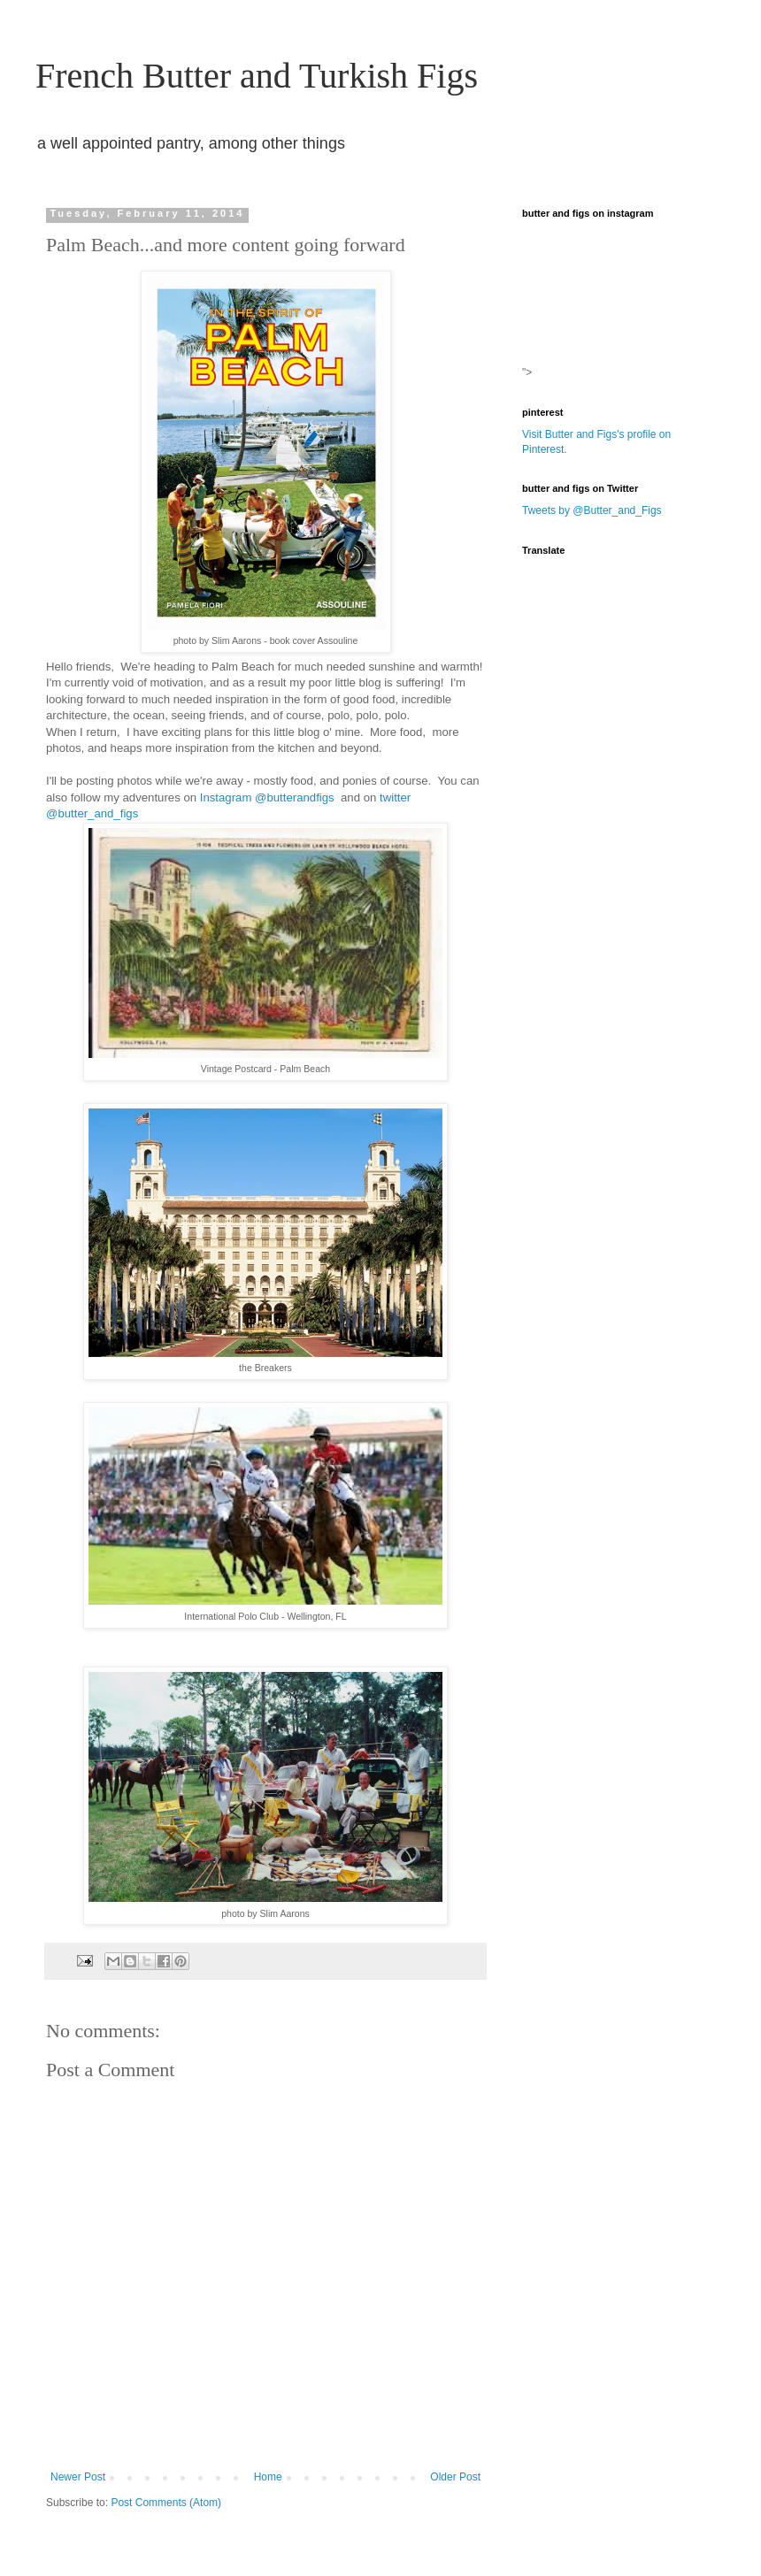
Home (268, 2477)
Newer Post (77, 2477)
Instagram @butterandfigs (269, 797)
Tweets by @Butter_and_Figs (592, 510)
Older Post (455, 2477)
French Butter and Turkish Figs (256, 76)
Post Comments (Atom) (166, 2502)
